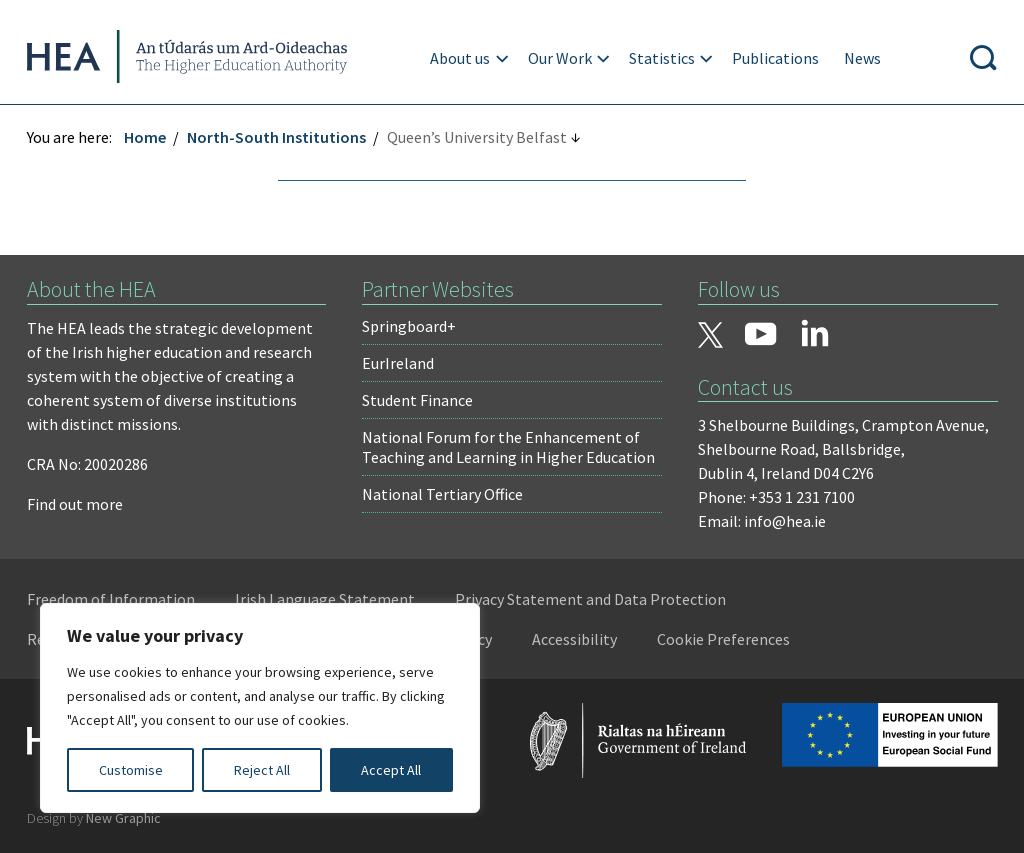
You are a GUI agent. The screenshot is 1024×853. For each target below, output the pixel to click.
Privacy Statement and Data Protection (593, 599)
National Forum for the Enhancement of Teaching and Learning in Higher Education (509, 447)
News (863, 58)
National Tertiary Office (443, 494)
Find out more (78, 504)
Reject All (262, 770)
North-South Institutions (279, 137)
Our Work (561, 58)
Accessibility (577, 639)
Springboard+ (410, 326)
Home (148, 137)
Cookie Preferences (726, 639)
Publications (776, 58)
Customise (131, 770)
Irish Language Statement (328, 599)
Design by (97, 817)
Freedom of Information (114, 599)
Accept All (391, 770)
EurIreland (399, 363)
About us (461, 58)
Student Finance (418, 400)
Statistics (663, 58)
